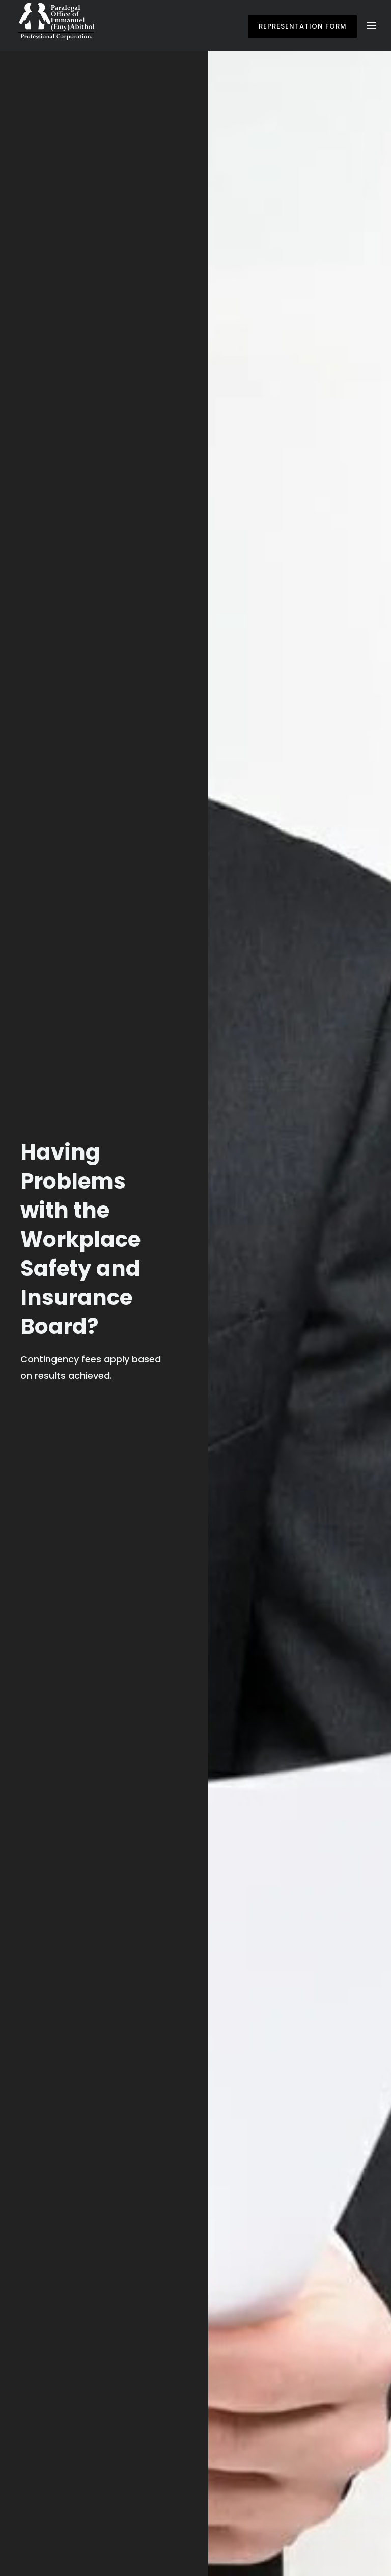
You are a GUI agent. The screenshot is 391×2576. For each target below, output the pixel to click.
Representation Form (303, 26)
